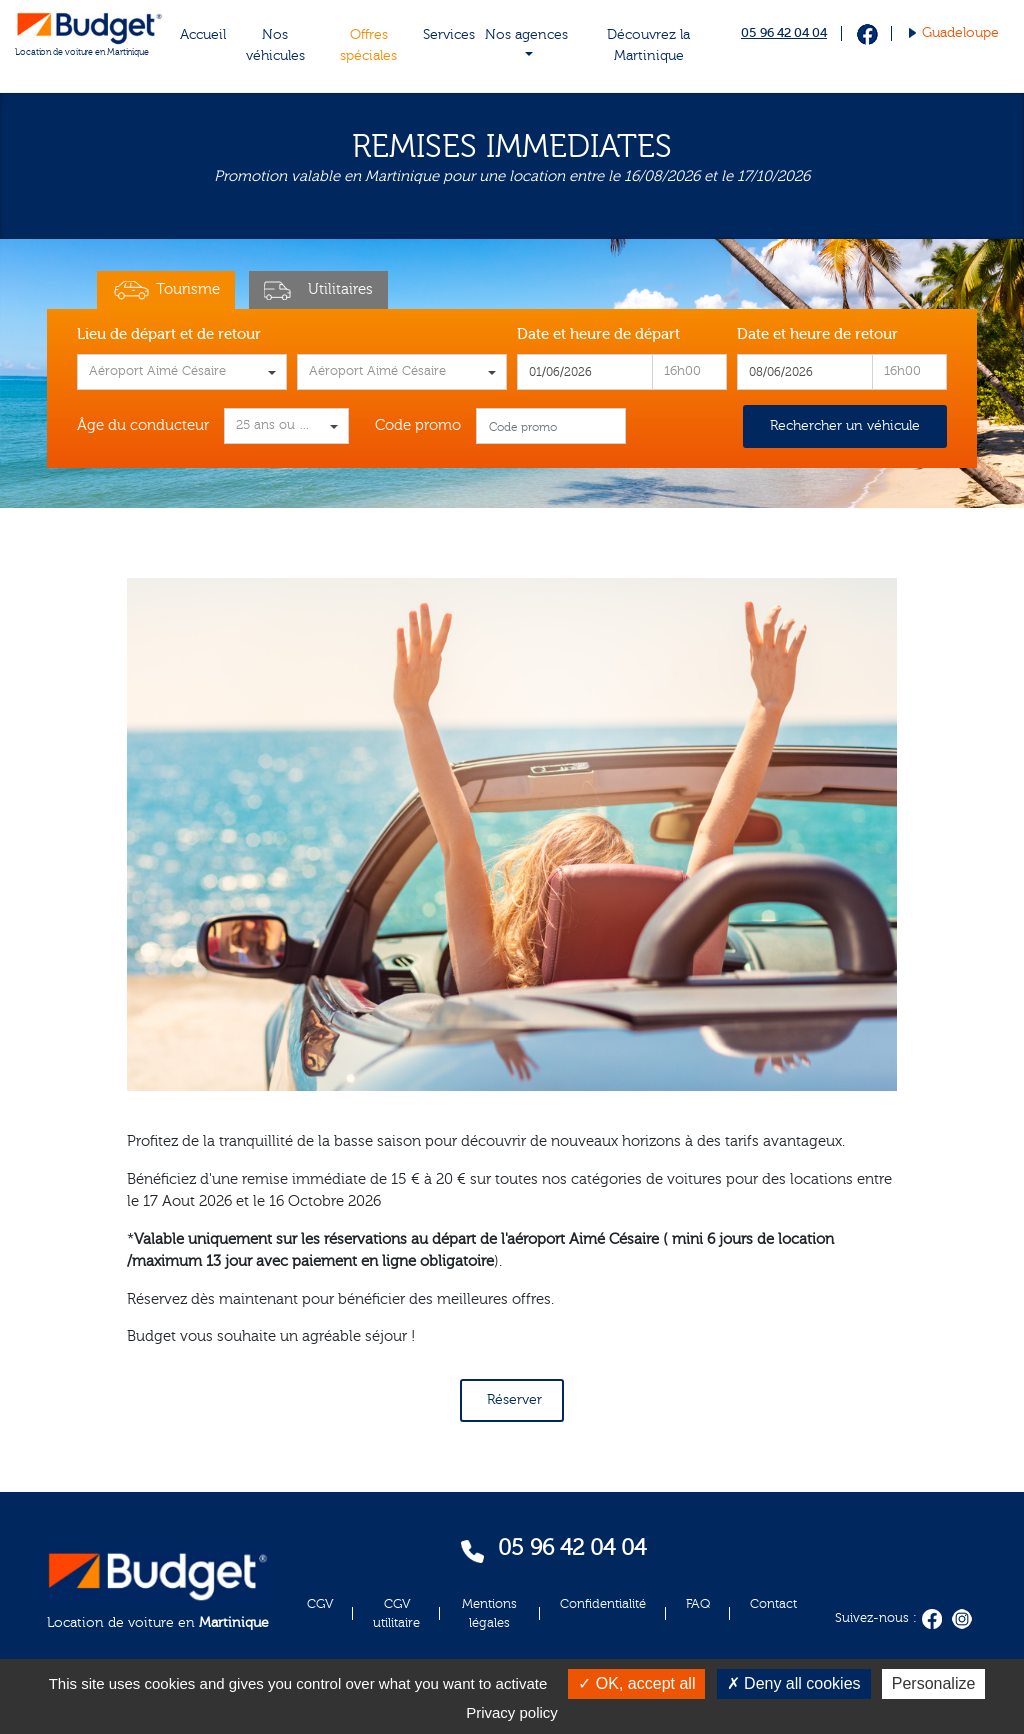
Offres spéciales (368, 45)
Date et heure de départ (598, 334)
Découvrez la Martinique (648, 45)
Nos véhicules (275, 45)
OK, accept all (636, 1683)
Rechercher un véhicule (845, 426)
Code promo (418, 425)
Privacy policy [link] (512, 1712)
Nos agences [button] (526, 35)
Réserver (514, 1400)
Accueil (203, 35)
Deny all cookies (794, 1683)
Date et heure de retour (817, 334)
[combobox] (182, 372)
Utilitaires (318, 290)
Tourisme (166, 290)
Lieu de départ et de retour (169, 334)
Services (449, 35)
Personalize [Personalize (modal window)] (934, 1683)
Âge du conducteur (143, 425)
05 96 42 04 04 (784, 32)
